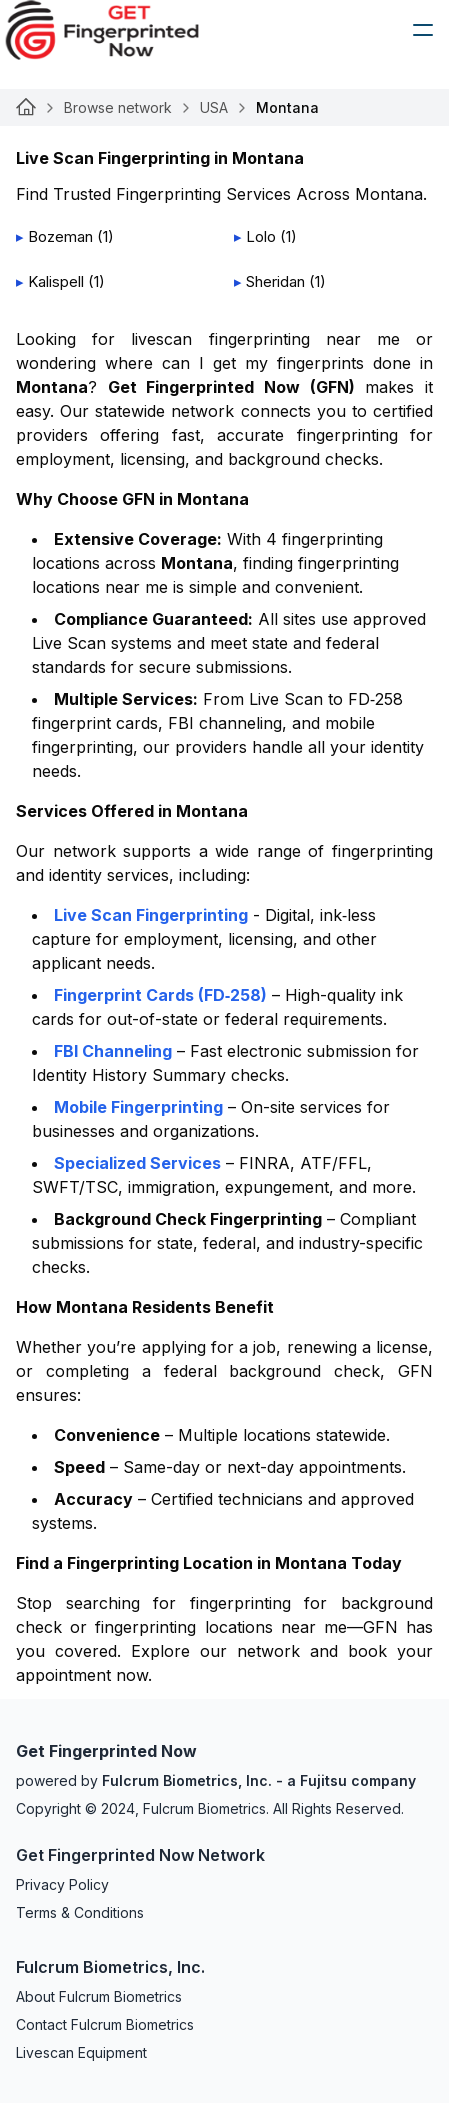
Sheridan (275, 281)
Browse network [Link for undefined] (118, 107)
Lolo (261, 236)
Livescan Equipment (81, 2052)
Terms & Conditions (80, 1912)
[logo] (117, 30)
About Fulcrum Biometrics (99, 1996)
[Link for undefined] (26, 108)
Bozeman (60, 236)
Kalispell (56, 281)
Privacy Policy (62, 1884)
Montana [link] (287, 107)
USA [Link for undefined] (214, 107)
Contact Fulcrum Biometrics (105, 2024)
